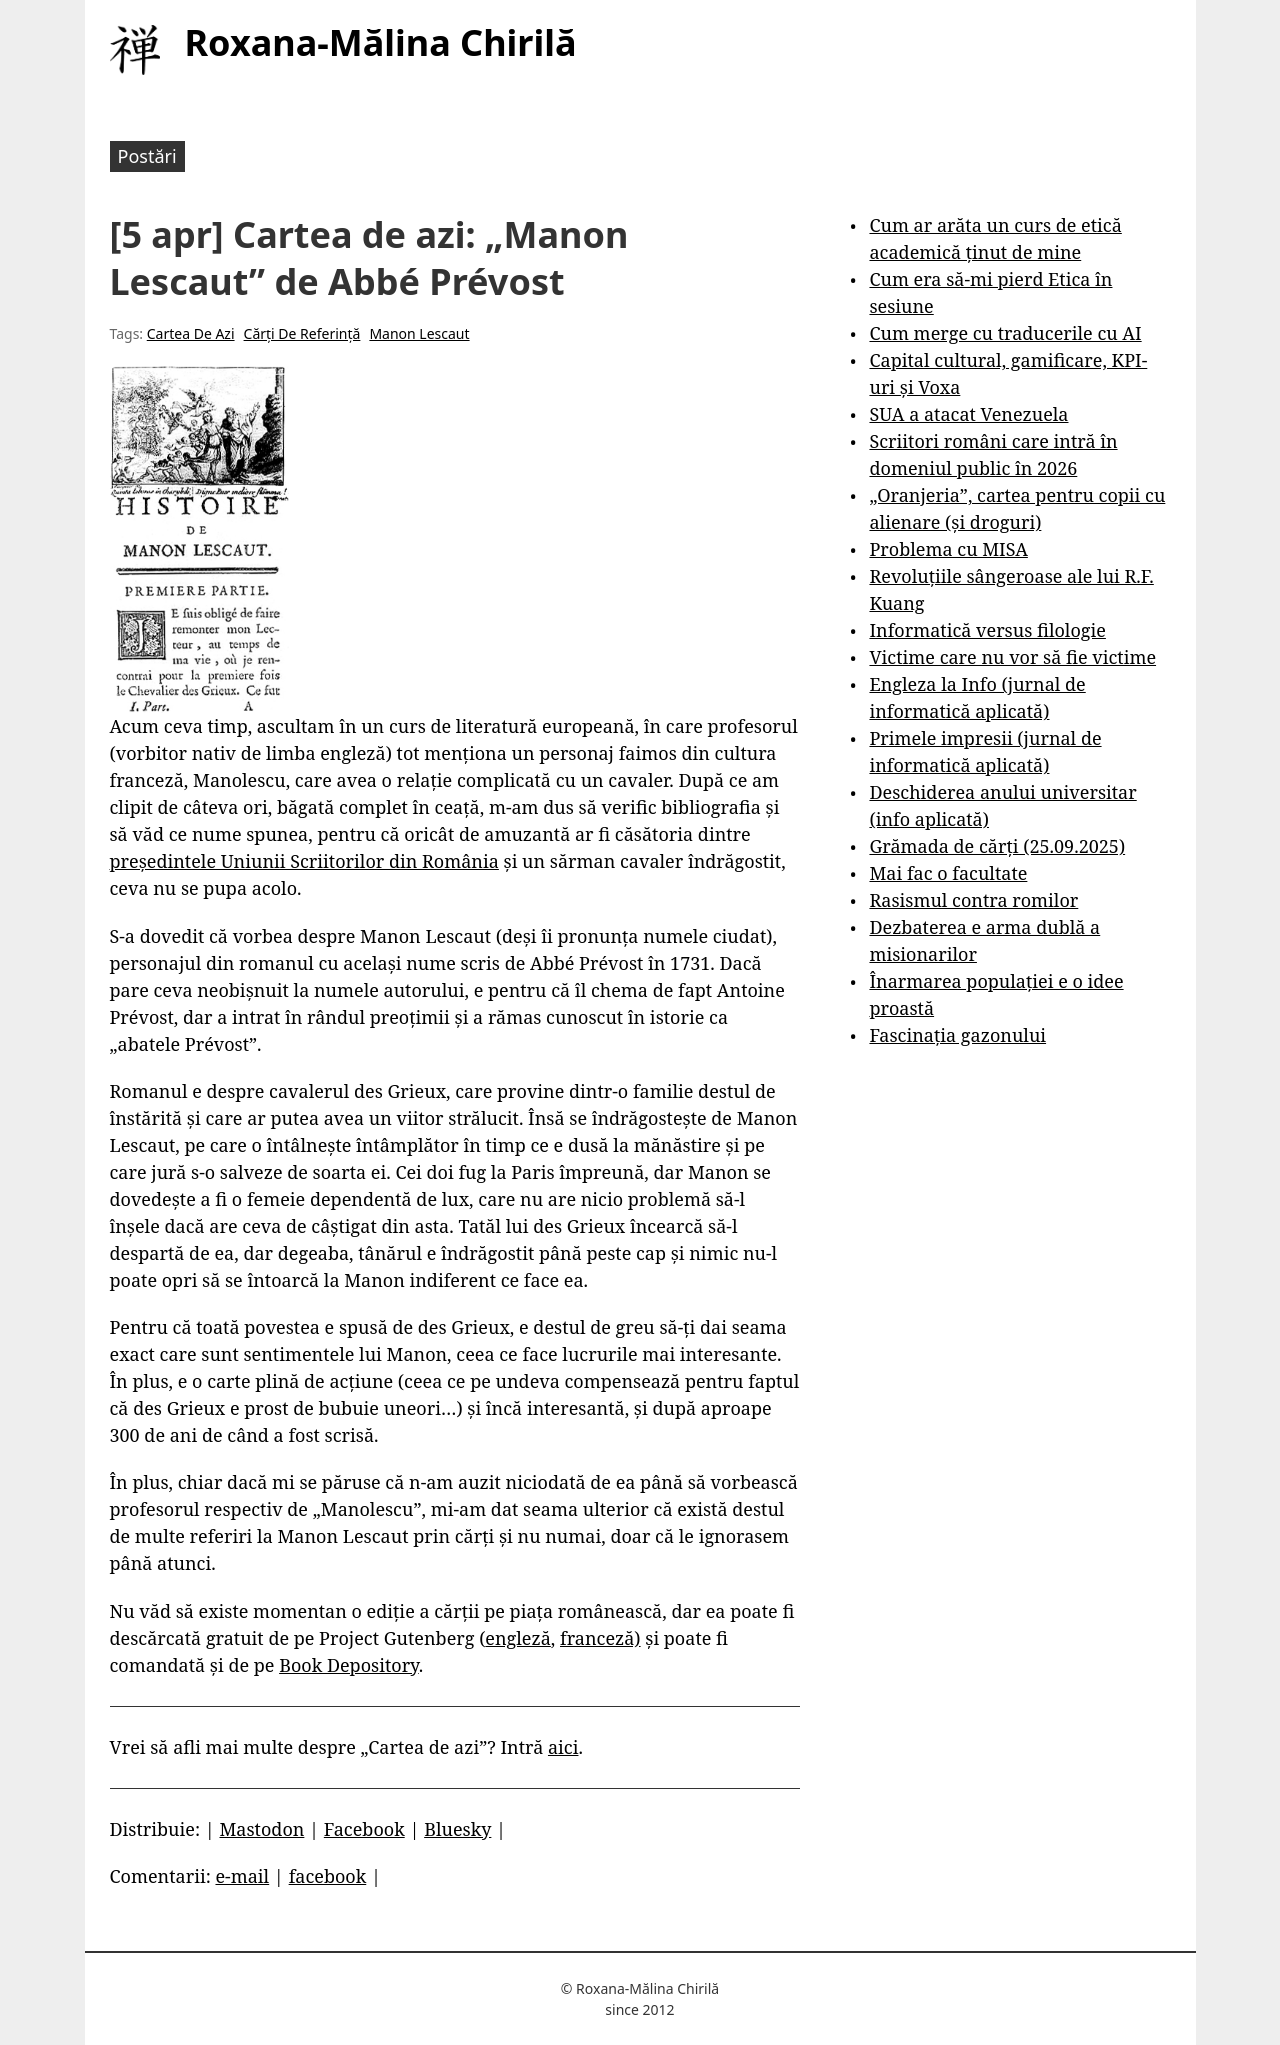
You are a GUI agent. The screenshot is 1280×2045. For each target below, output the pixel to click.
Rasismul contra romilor (973, 900)
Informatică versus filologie (987, 630)
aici (563, 1747)
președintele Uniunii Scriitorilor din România (304, 861)
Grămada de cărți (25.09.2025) (997, 846)
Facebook (364, 1829)
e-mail (242, 1876)
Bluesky (457, 1829)
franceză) (600, 1638)
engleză (517, 1638)
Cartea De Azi (191, 333)
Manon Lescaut (419, 333)
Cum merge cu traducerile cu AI (1005, 333)
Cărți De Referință (302, 333)
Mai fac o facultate (948, 873)
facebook (328, 1876)
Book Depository (349, 1665)
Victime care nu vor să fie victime (1012, 657)
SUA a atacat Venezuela (968, 414)
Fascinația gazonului (957, 1035)
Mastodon (261, 1829)
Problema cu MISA (948, 549)
